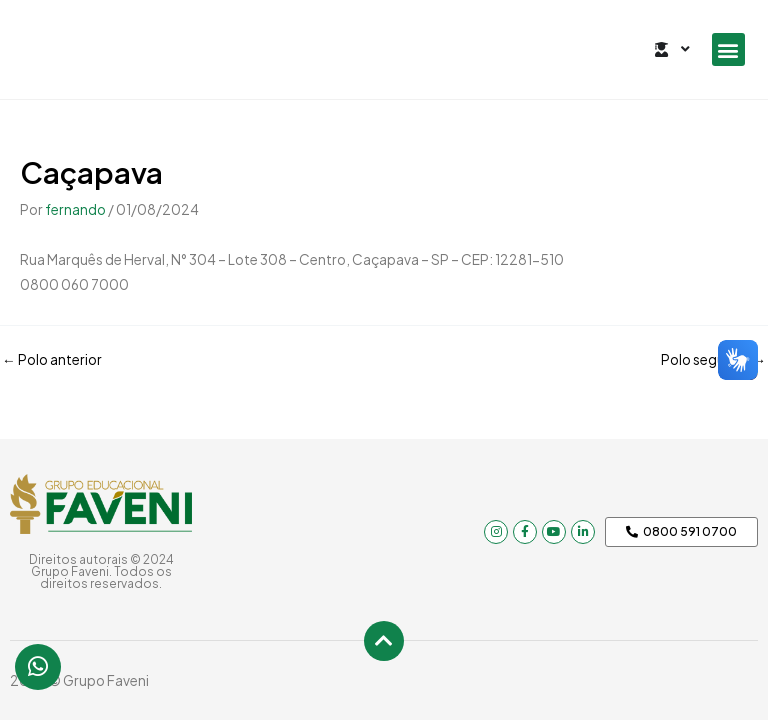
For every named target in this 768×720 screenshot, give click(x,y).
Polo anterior (52, 360)
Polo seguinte (713, 360)
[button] (728, 49)
